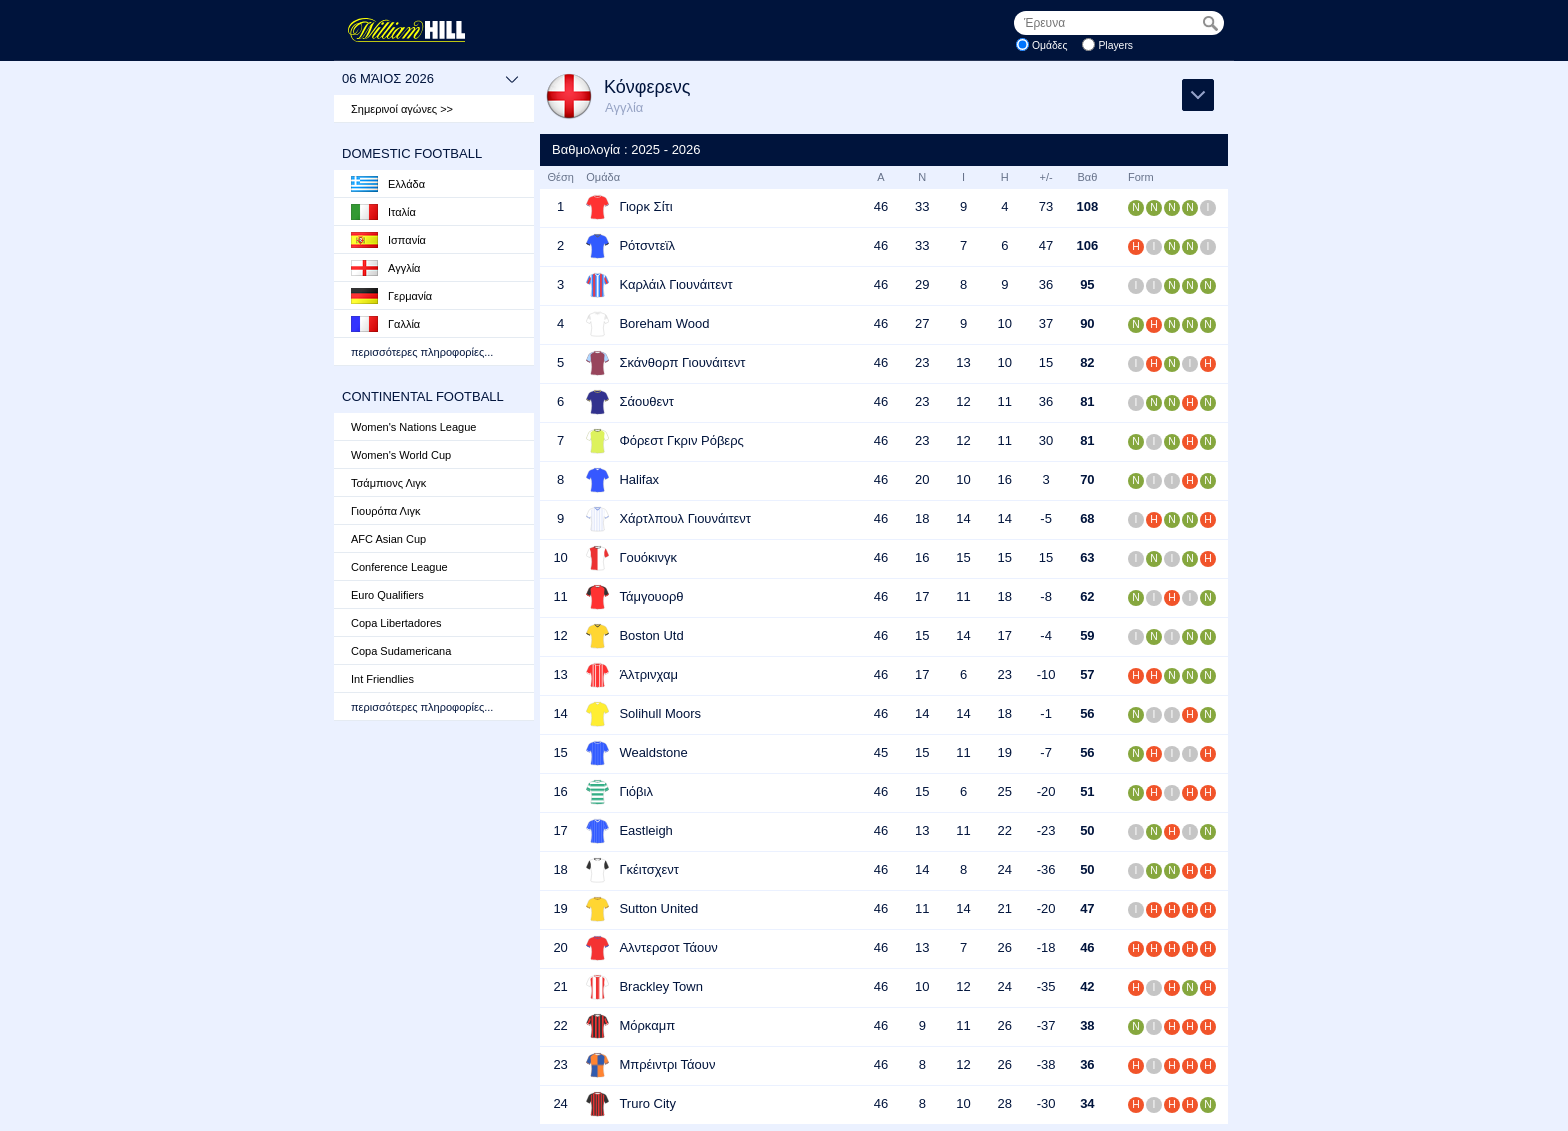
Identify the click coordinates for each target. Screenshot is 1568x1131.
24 (1005, 869)
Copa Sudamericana (401, 651)
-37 (1046, 1025)
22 (1005, 830)
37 (1046, 323)
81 (1087, 401)
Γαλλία (385, 324)
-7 (1046, 752)
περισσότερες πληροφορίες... (422, 352)
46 (881, 206)
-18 (1046, 947)
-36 (1046, 869)
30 (1046, 440)
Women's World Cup (401, 455)
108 (1088, 206)
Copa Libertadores (396, 623)
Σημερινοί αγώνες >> (402, 109)
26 (1005, 947)
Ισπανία (388, 240)
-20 (1046, 791)
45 (881, 752)
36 (1046, 284)
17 (922, 596)
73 (1046, 206)
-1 (1046, 713)
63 (1087, 557)
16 (1005, 479)
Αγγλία (385, 268)
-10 (1046, 674)
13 (963, 362)
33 (922, 206)
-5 (1046, 518)
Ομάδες (1050, 45)
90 (1087, 323)
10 (1005, 323)
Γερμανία (391, 296)
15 (1046, 362)
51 (1087, 791)
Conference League (399, 567)
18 (922, 518)
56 (1087, 713)
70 (1087, 479)
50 (1087, 830)
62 (1087, 596)
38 (1087, 1025)
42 (1087, 986)
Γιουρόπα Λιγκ (385, 511)
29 (922, 284)
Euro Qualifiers (387, 595)
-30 (1046, 1103)
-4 (1046, 635)
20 (922, 479)
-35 (1046, 986)
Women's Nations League (413, 427)
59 (1087, 635)
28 (1005, 1103)
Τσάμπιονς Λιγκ (388, 483)
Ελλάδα (388, 184)
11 (1005, 401)
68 (1087, 518)
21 (1005, 908)
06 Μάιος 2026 (430, 79)
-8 (1046, 596)
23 (922, 362)
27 (922, 323)
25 (1005, 791)
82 (1087, 362)
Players (1115, 45)
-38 (1046, 1064)
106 (1088, 245)
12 (963, 401)
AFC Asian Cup (388, 539)
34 (1087, 1103)
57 (1087, 674)
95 (1087, 284)
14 (963, 518)
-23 (1046, 830)
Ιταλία (383, 212)
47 (1046, 245)
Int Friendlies (382, 679)
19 (1005, 752)
